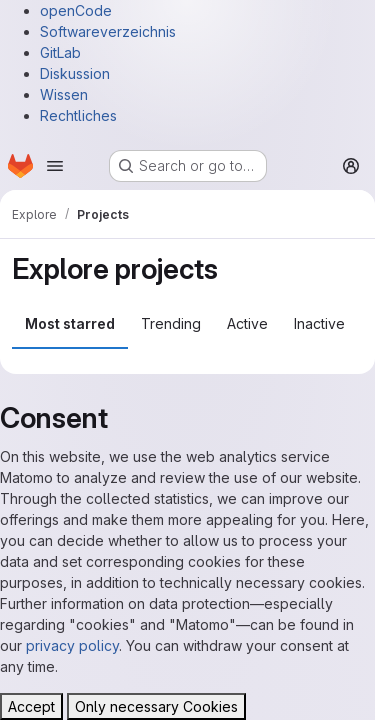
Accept (31, 706)
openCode (76, 10)
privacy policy (72, 645)
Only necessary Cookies (156, 706)
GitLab (60, 52)
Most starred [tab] (70, 323)
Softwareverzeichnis (108, 31)
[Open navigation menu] (55, 166)
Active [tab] (247, 323)
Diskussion (75, 73)
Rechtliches (78, 115)
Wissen (64, 94)
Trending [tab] (171, 323)
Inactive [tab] (319, 323)
